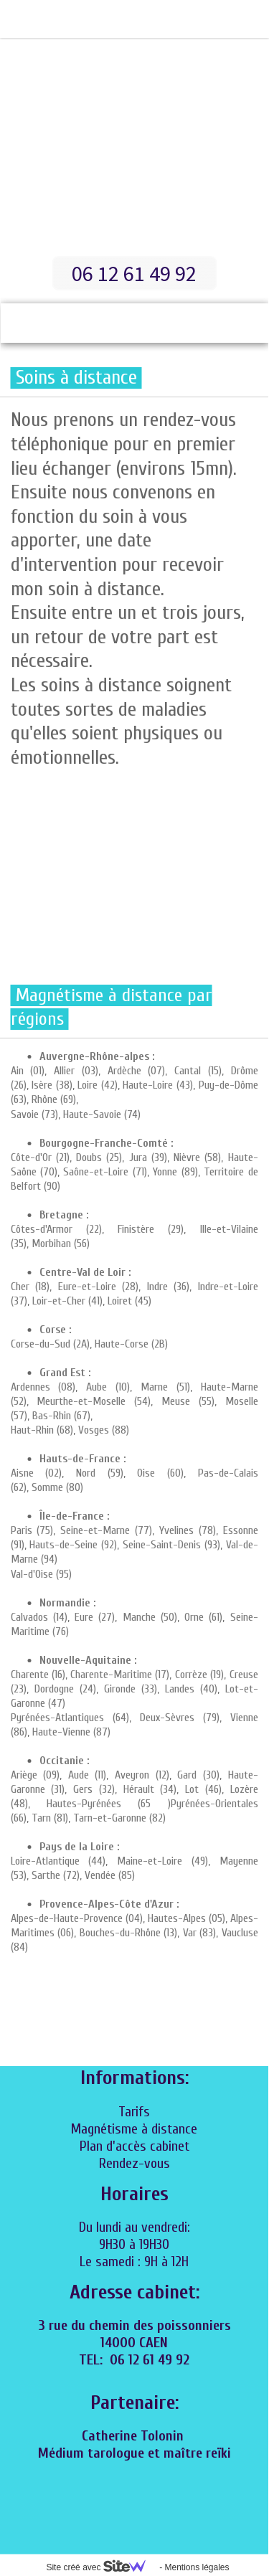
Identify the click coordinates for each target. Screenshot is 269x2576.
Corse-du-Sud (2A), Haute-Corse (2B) (89, 1343)
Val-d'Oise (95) (41, 1574)
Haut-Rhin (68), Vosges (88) (70, 1430)
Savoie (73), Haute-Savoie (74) (76, 1114)
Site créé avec (101, 2567)
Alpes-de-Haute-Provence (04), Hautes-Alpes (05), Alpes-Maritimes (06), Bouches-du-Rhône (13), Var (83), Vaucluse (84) (134, 1933)
